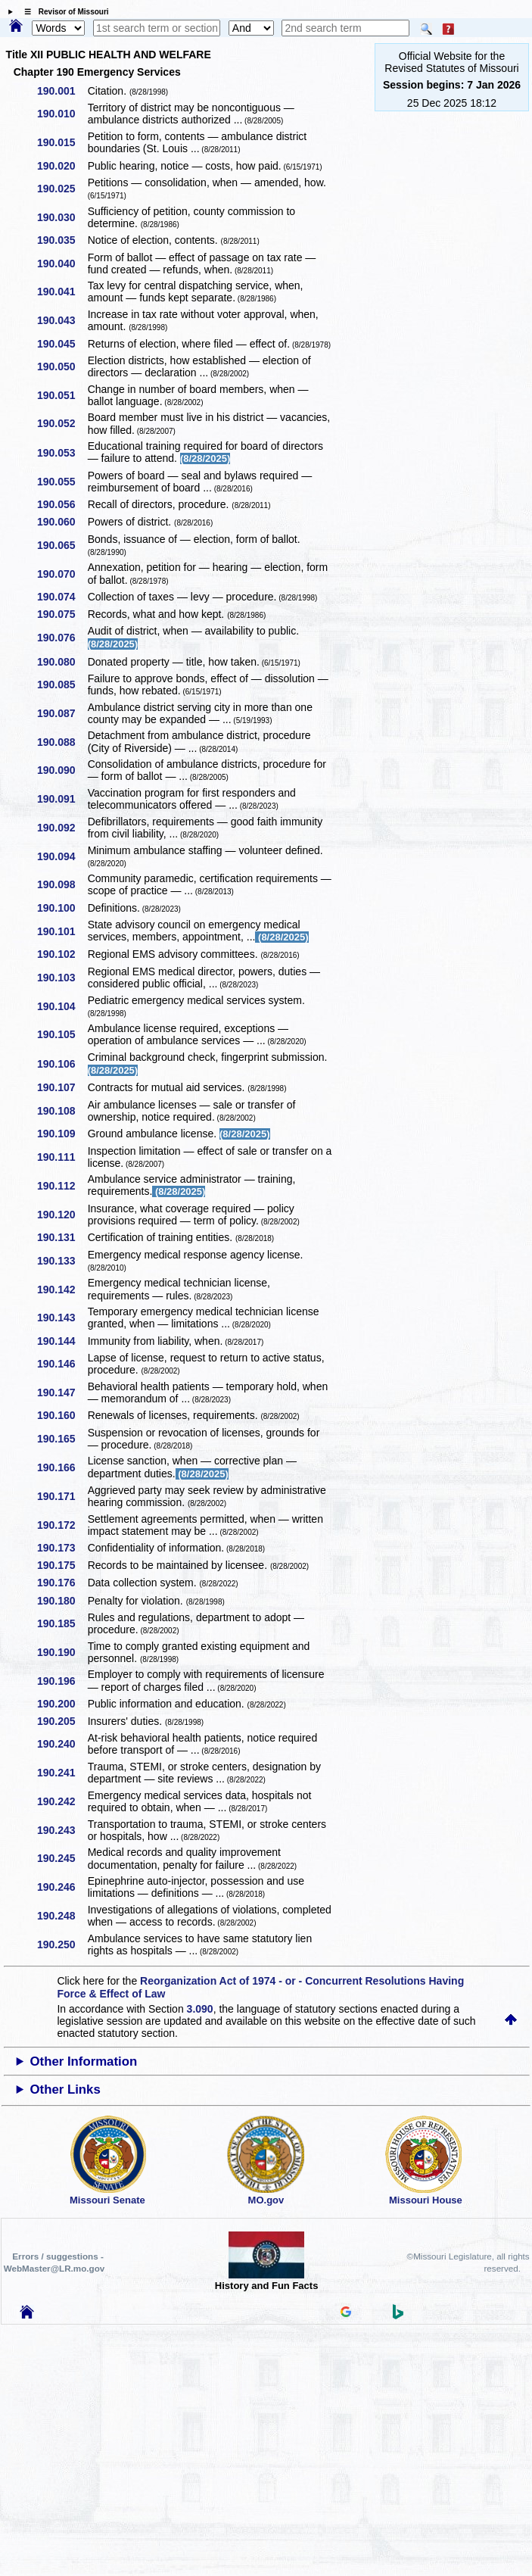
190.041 (61, 291)
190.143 (61, 1317)
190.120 (61, 1214)
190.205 (61, 1721)
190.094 (61, 856)
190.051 (61, 395)
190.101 (61, 931)
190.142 (61, 1289)
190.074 (61, 597)
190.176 (61, 1582)
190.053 (61, 453)
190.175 (61, 1565)
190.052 (61, 423)
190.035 (61, 240)
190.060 (61, 522)
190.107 (61, 1087)
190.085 (61, 684)
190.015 (61, 142)
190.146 (61, 1364)
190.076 (61, 638)
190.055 (61, 482)
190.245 (61, 1858)
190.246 (61, 1887)
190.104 (61, 1006)
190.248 (61, 1916)
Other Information (83, 2061)
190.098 (61, 884)
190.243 (61, 1830)
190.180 (61, 1601)
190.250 (61, 1944)
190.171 (61, 1496)
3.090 (200, 2009)
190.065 (61, 545)
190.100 (61, 908)
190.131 (61, 1237)
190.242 (61, 1801)
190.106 (61, 1064)
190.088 (61, 742)
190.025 (61, 188)
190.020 (61, 166)
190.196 (61, 1681)
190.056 (61, 504)
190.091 (61, 799)
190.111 (61, 1157)
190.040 (61, 263)
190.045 (61, 344)
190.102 (61, 954)
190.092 (61, 828)
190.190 (61, 1652)
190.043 (61, 320)
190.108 (61, 1111)
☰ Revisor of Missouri (63, 12)
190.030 (61, 217)
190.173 (61, 1548)
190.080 (61, 662)
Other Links (65, 2089)
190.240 (61, 1744)
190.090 (61, 770)
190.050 (61, 366)
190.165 (61, 1439)
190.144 (61, 1341)
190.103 (61, 977)
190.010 (61, 114)
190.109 (61, 1133)
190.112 (61, 1186)
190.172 (61, 1525)
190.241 (61, 1773)
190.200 (61, 1704)
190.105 (61, 1034)
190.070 (61, 574)
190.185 (61, 1623)
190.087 (61, 713)
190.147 (61, 1392)
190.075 (61, 614)
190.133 (61, 1261)
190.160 (61, 1415)
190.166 (61, 1467)
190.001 (61, 91)
